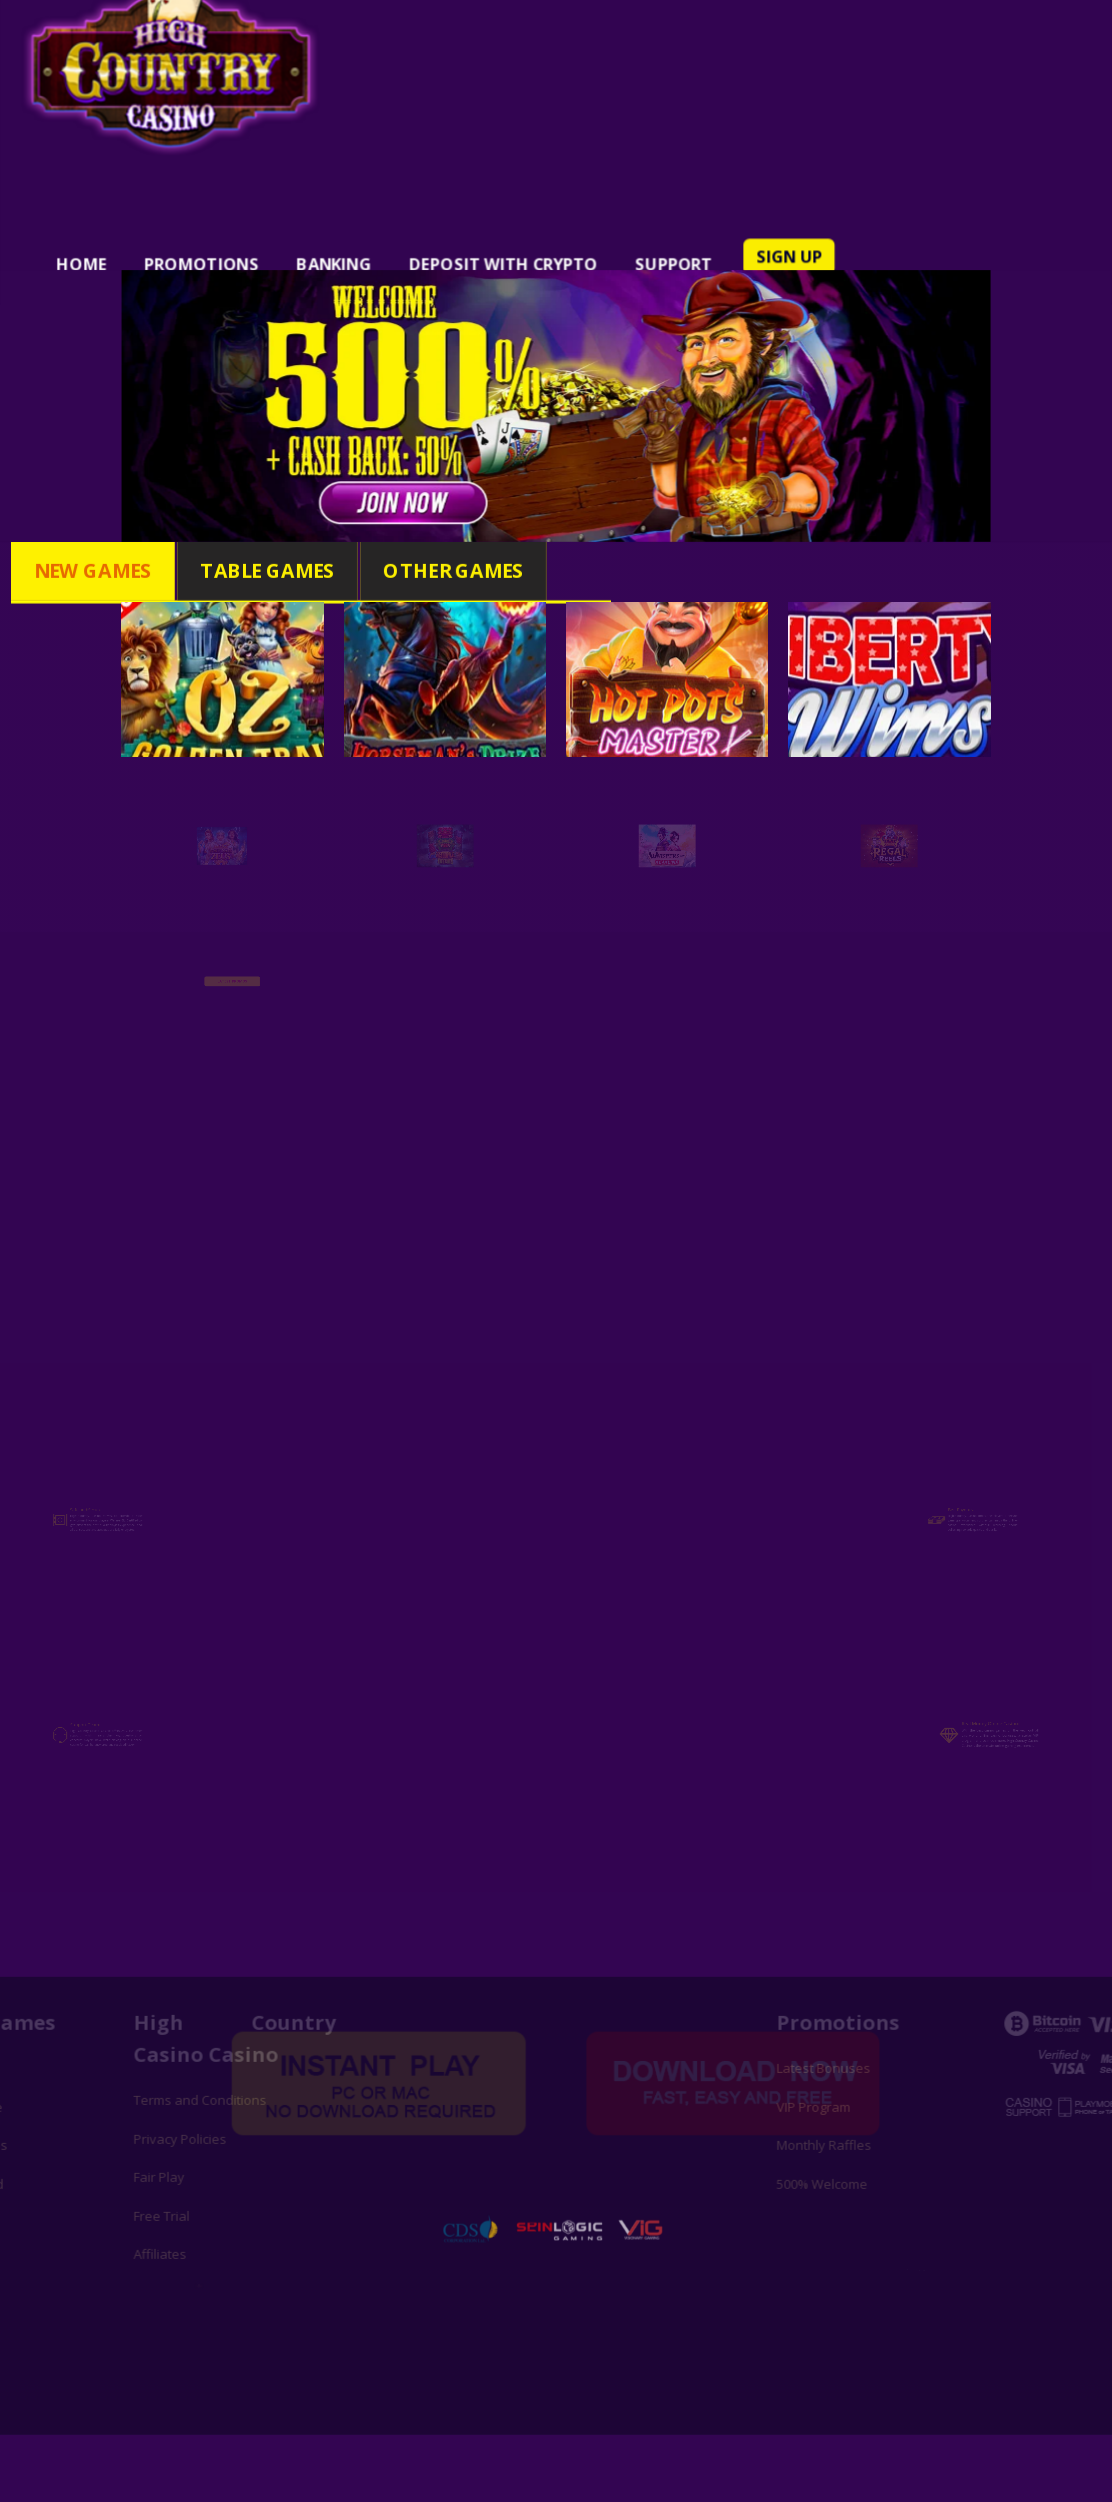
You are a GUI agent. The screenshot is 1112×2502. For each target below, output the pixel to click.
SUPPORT (662, 251)
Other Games (439, 570)
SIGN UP (767, 244)
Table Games (272, 570)
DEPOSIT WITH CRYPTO (508, 251)
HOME (126, 251)
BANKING (355, 251)
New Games (113, 570)
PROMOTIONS (235, 251)
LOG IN (762, 277)
